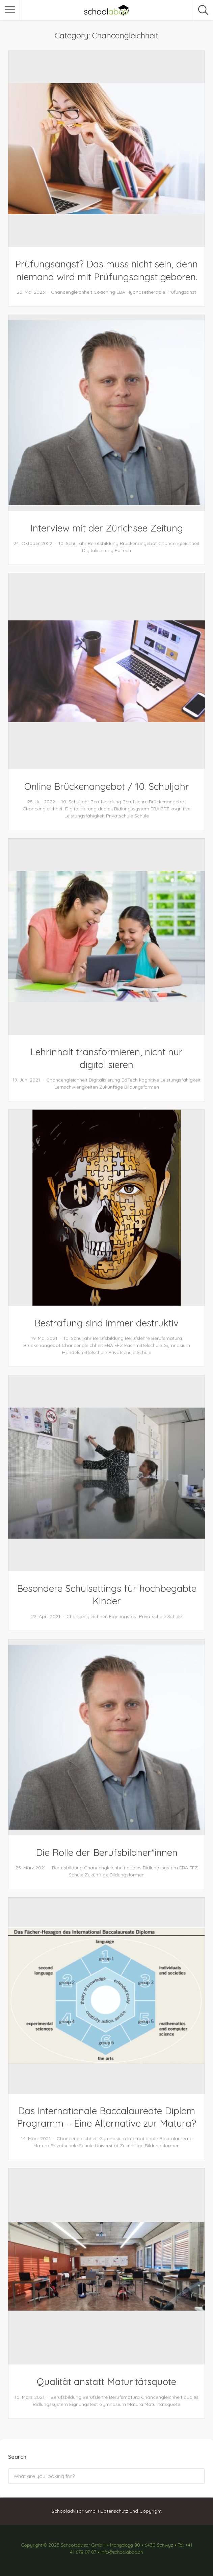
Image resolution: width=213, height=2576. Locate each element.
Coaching (104, 292)
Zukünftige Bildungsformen (129, 1087)
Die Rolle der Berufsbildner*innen (107, 1852)
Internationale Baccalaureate (159, 2138)
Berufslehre (135, 802)
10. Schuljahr (72, 543)
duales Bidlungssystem (123, 809)
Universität (106, 2146)
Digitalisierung (97, 550)
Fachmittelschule (143, 1345)
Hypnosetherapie (146, 292)
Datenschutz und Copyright (131, 2511)
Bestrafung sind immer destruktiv (106, 1323)
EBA (120, 292)
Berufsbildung (103, 543)
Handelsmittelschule (84, 1352)
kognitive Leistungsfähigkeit (170, 1080)
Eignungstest (123, 1616)
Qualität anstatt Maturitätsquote (106, 2381)
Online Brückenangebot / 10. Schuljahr (106, 786)
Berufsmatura (166, 1338)
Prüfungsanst (181, 292)
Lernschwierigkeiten (76, 1087)
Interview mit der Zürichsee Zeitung (106, 528)
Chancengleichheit (71, 292)
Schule (141, 816)
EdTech (123, 550)
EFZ (165, 809)
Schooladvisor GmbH (75, 2511)
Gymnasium (176, 1345)
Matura (41, 2146)
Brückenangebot (138, 543)
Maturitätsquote (162, 2404)
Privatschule (119, 816)
